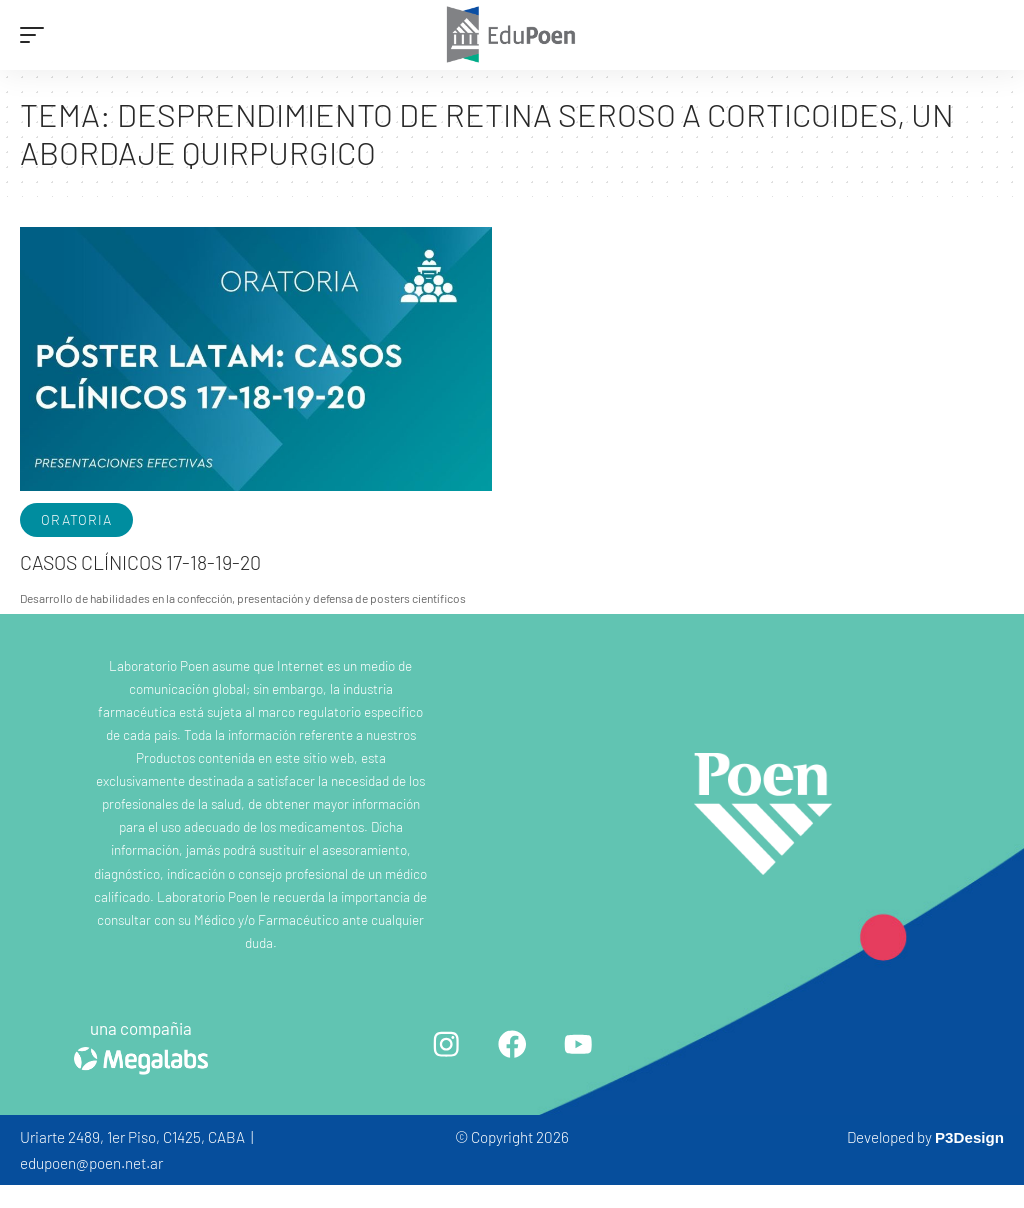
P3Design (969, 1137)
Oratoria (76, 519)
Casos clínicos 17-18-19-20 (143, 562)
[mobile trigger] (37, 35)
